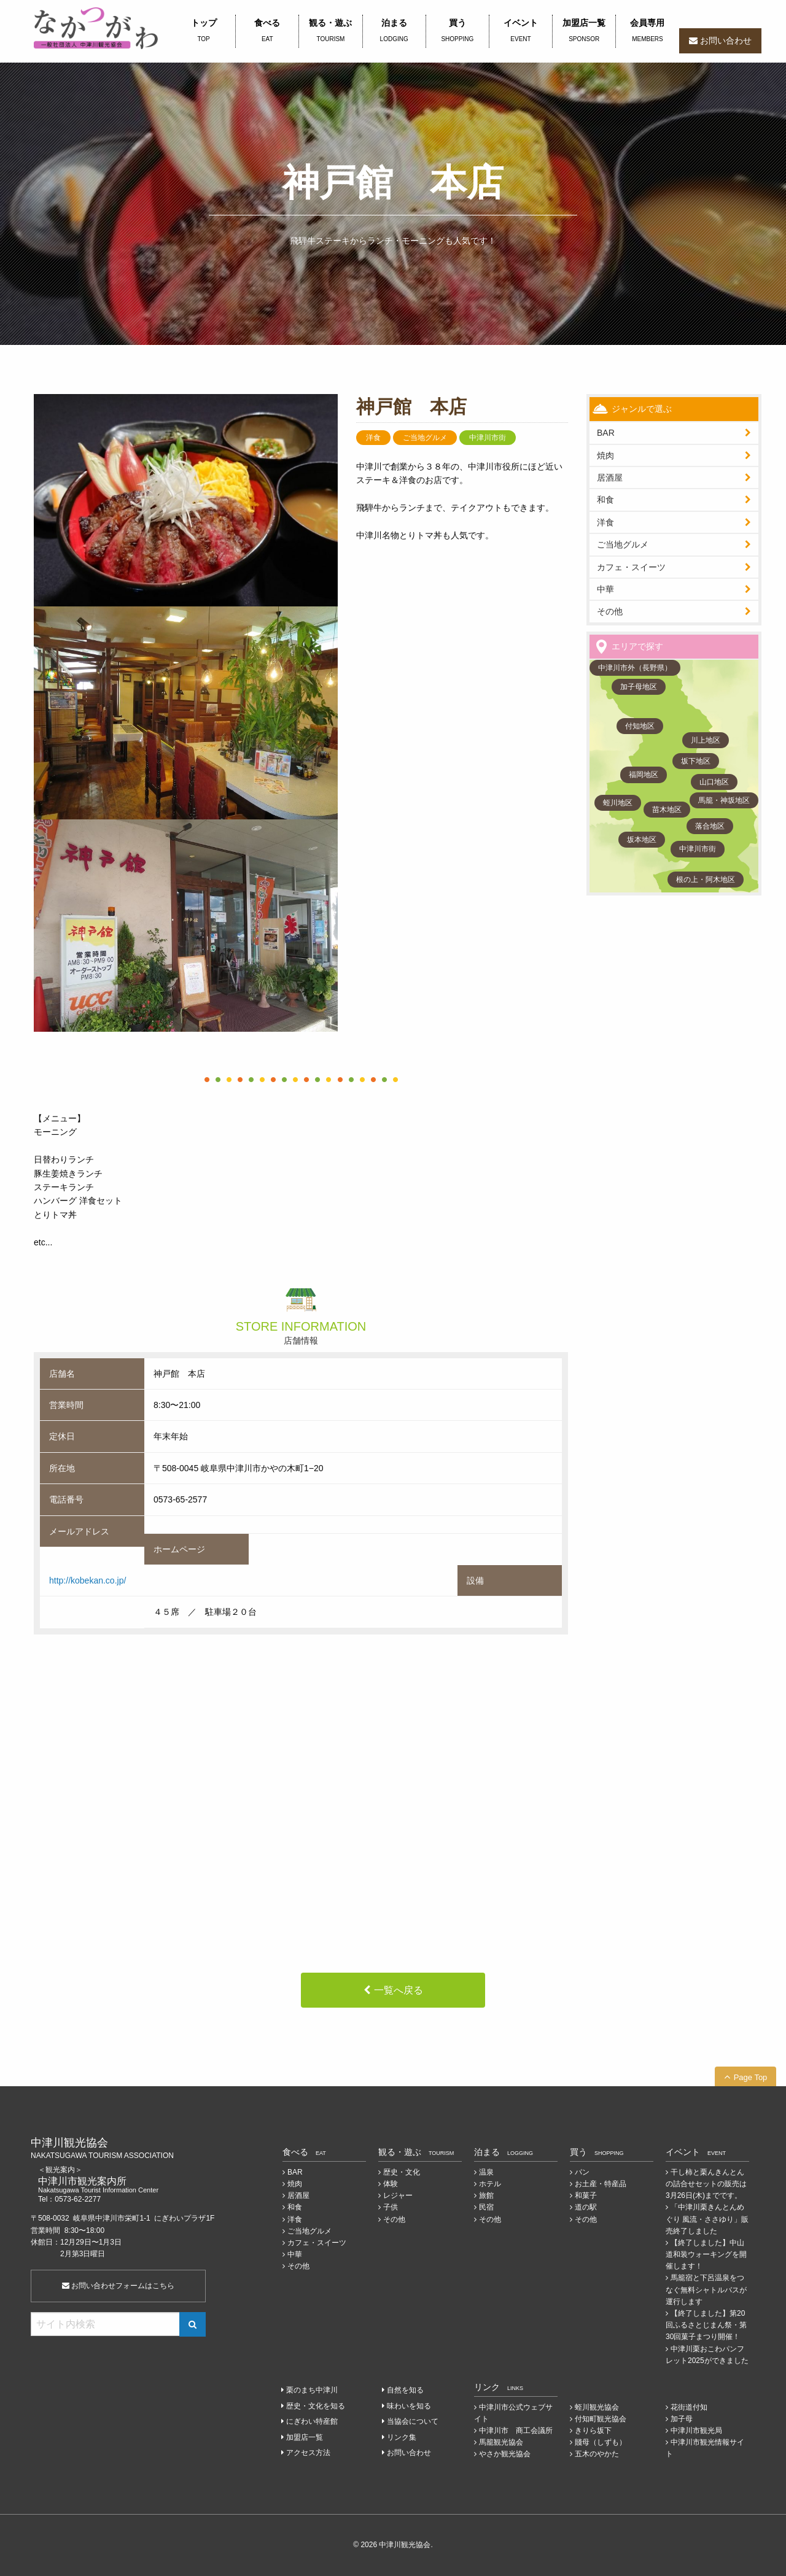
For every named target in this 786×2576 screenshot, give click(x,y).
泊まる (394, 31)
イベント (520, 31)
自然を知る (405, 2390)
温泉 (486, 2172)
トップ (203, 31)
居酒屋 (298, 2195)
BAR (606, 433)
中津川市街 (697, 849)
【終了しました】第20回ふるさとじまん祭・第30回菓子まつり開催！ (706, 2325)
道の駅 (586, 2207)
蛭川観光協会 (597, 2407)
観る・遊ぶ (330, 31)
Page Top (751, 2077)
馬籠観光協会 (501, 2442)
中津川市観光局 (696, 2430)
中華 (605, 589)
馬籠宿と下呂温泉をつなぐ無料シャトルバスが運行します (706, 2289)
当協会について (412, 2421)
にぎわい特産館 (312, 2421)
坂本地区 (641, 839)
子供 (390, 2207)
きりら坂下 (593, 2430)
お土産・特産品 (600, 2184)
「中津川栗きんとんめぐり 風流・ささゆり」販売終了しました (707, 2219)
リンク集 (401, 2437)
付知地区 (640, 726)
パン (582, 2172)
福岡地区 (643, 774)
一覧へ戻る (398, 1990)
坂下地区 (695, 761)
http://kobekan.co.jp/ (87, 1580)
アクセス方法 (308, 2452)
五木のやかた (597, 2454)
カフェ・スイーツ (631, 567)
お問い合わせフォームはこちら (118, 2285)
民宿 (486, 2207)
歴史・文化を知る (315, 2406)
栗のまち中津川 (312, 2390)
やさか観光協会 (505, 2454)
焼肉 (605, 455)
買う (457, 31)
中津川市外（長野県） (635, 667)
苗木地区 (667, 809)
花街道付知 (689, 2407)
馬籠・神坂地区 (724, 800)
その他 (610, 611)
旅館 (486, 2195)
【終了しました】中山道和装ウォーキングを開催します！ (706, 2254)
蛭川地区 (617, 803)
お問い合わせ (726, 40)
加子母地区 (638, 687)
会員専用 (647, 31)
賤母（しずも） (600, 2442)
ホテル (490, 2184)
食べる (267, 31)
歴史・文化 (401, 2172)
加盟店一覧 (584, 31)
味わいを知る (409, 2406)
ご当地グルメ (622, 544)
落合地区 (710, 826)
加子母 (682, 2419)
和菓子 (586, 2195)
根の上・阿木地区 (705, 879)
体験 (390, 2184)
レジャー (398, 2195)
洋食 (605, 522)
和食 (605, 500)
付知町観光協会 (600, 2419)
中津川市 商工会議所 (516, 2430)
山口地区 (714, 782)
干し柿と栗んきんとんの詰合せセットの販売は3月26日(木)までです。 (706, 2184)
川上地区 (705, 740)
